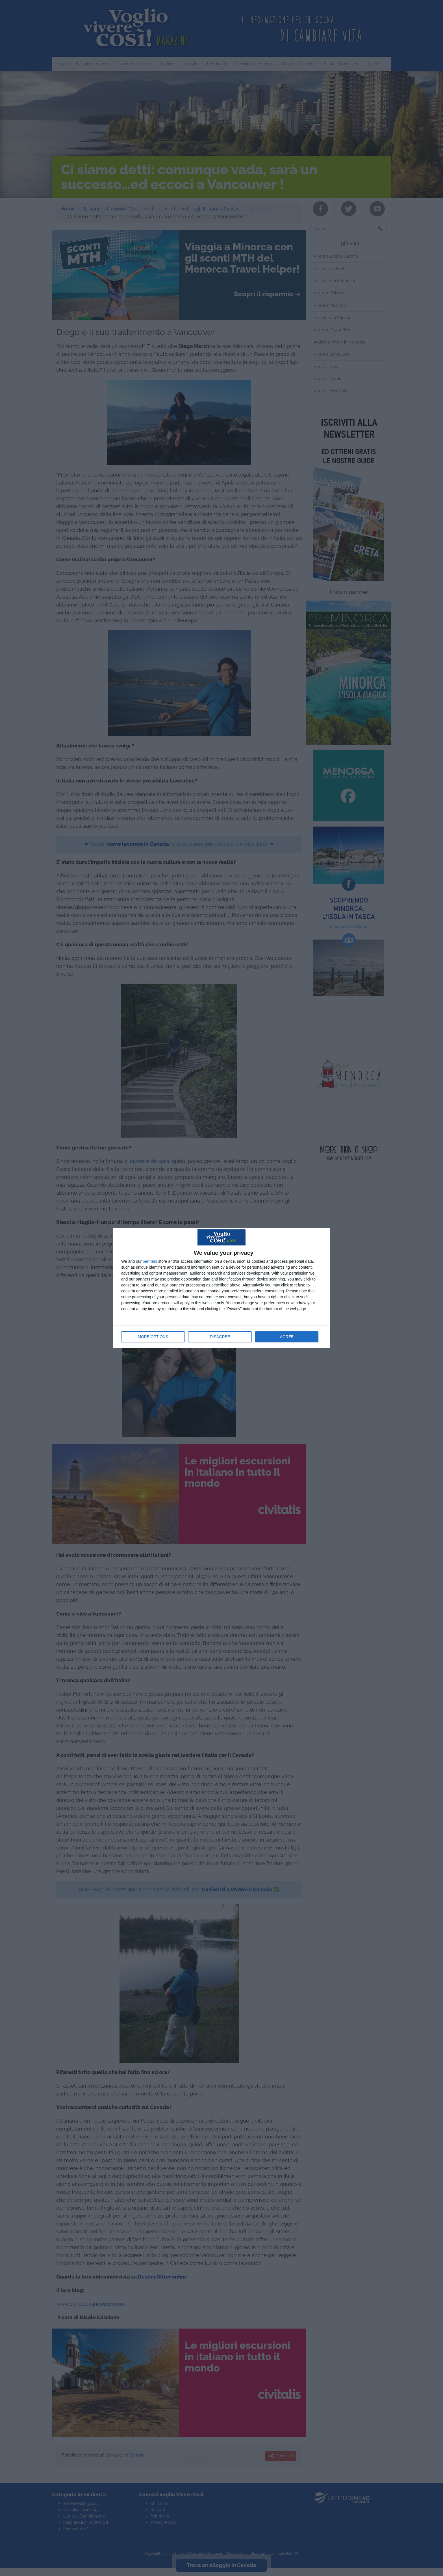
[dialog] (221, 1288)
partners (150, 1261)
